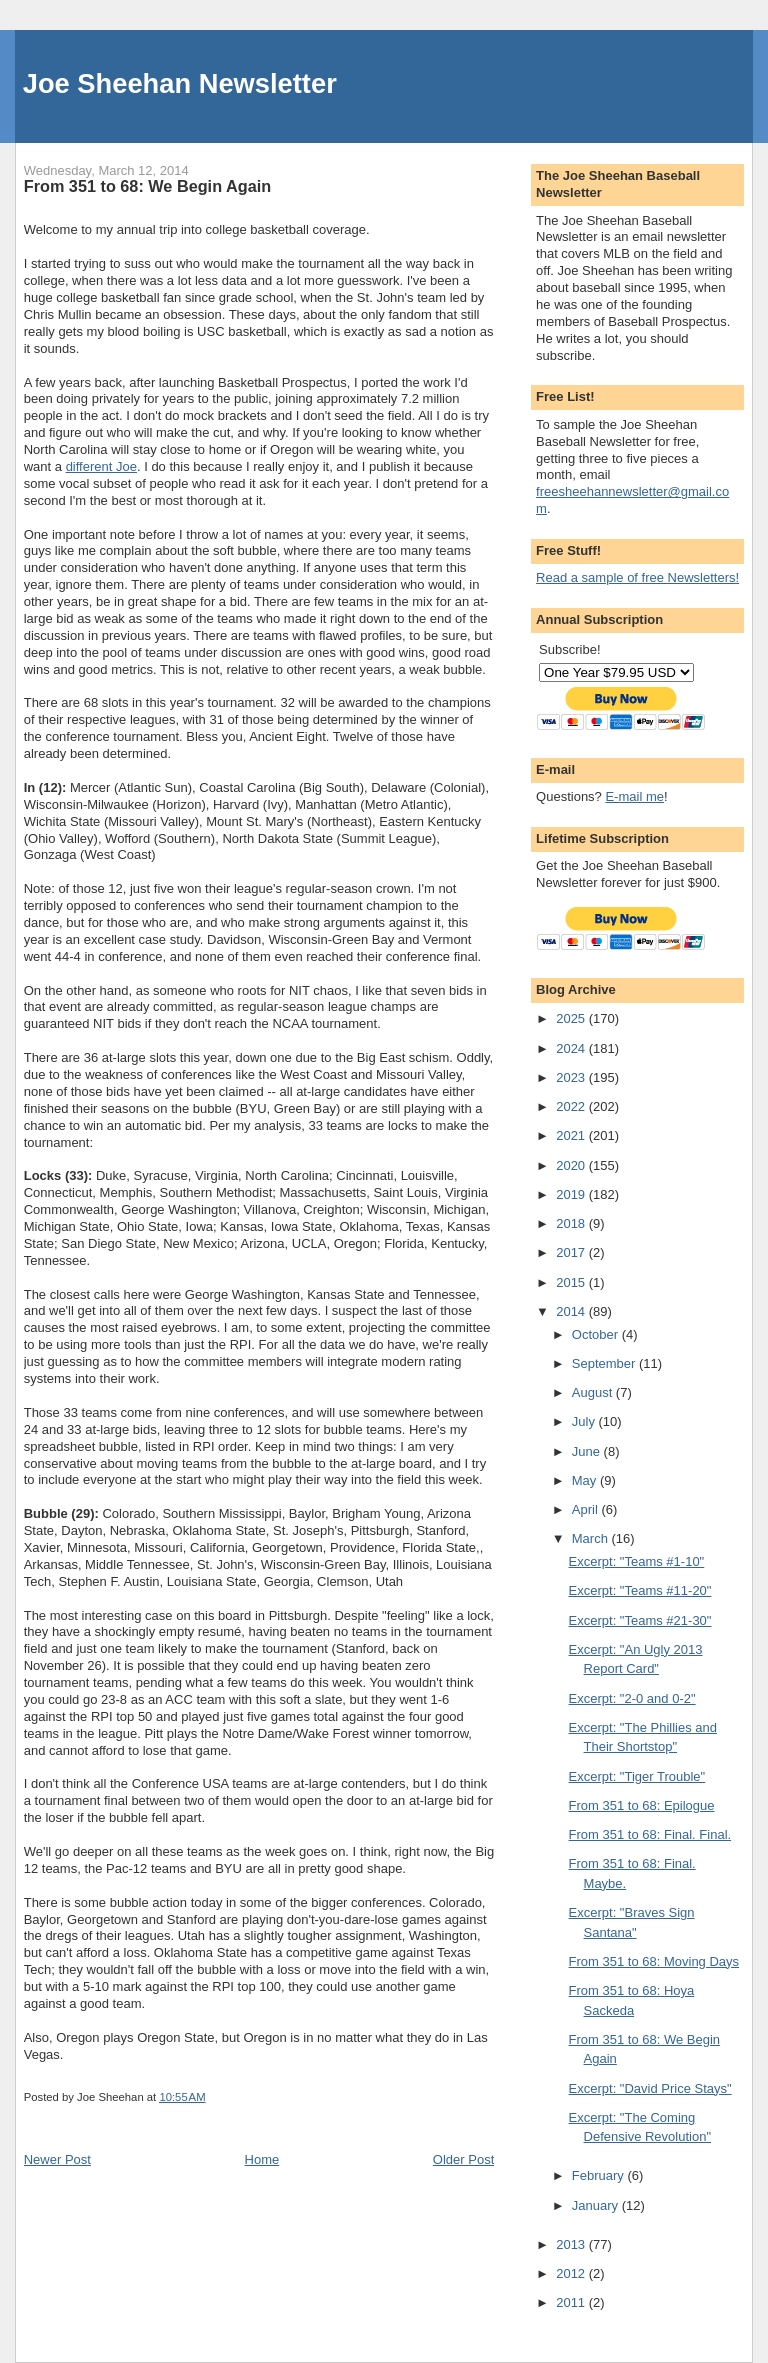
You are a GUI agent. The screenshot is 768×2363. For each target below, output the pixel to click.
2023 (572, 1077)
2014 (572, 1311)
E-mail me (634, 796)
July (585, 1421)
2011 (572, 2302)
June (588, 1451)
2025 (572, 1018)
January (597, 2205)
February (600, 2175)
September (605, 1363)
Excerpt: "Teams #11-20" (640, 1590)
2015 (572, 1282)
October (597, 1334)
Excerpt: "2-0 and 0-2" (632, 1698)
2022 (572, 1106)
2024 (572, 1048)
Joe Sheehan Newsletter (180, 83)
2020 (572, 1165)
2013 (572, 2244)
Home (262, 2159)
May (586, 1480)
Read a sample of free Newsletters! (637, 577)
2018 (572, 1223)
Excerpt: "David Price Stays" (650, 2088)
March (592, 1538)
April (587, 1509)
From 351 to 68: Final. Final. (650, 1834)
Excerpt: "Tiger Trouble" (637, 1776)
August (594, 1392)
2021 (572, 1135)
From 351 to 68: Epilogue (642, 1805)
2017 (572, 1252)
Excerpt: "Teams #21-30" (640, 1620)
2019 (572, 1194)
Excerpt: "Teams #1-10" (637, 1561)
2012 (572, 2273)
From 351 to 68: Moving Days (654, 1961)
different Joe (101, 466)
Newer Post (57, 2159)
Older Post (463, 2159)
